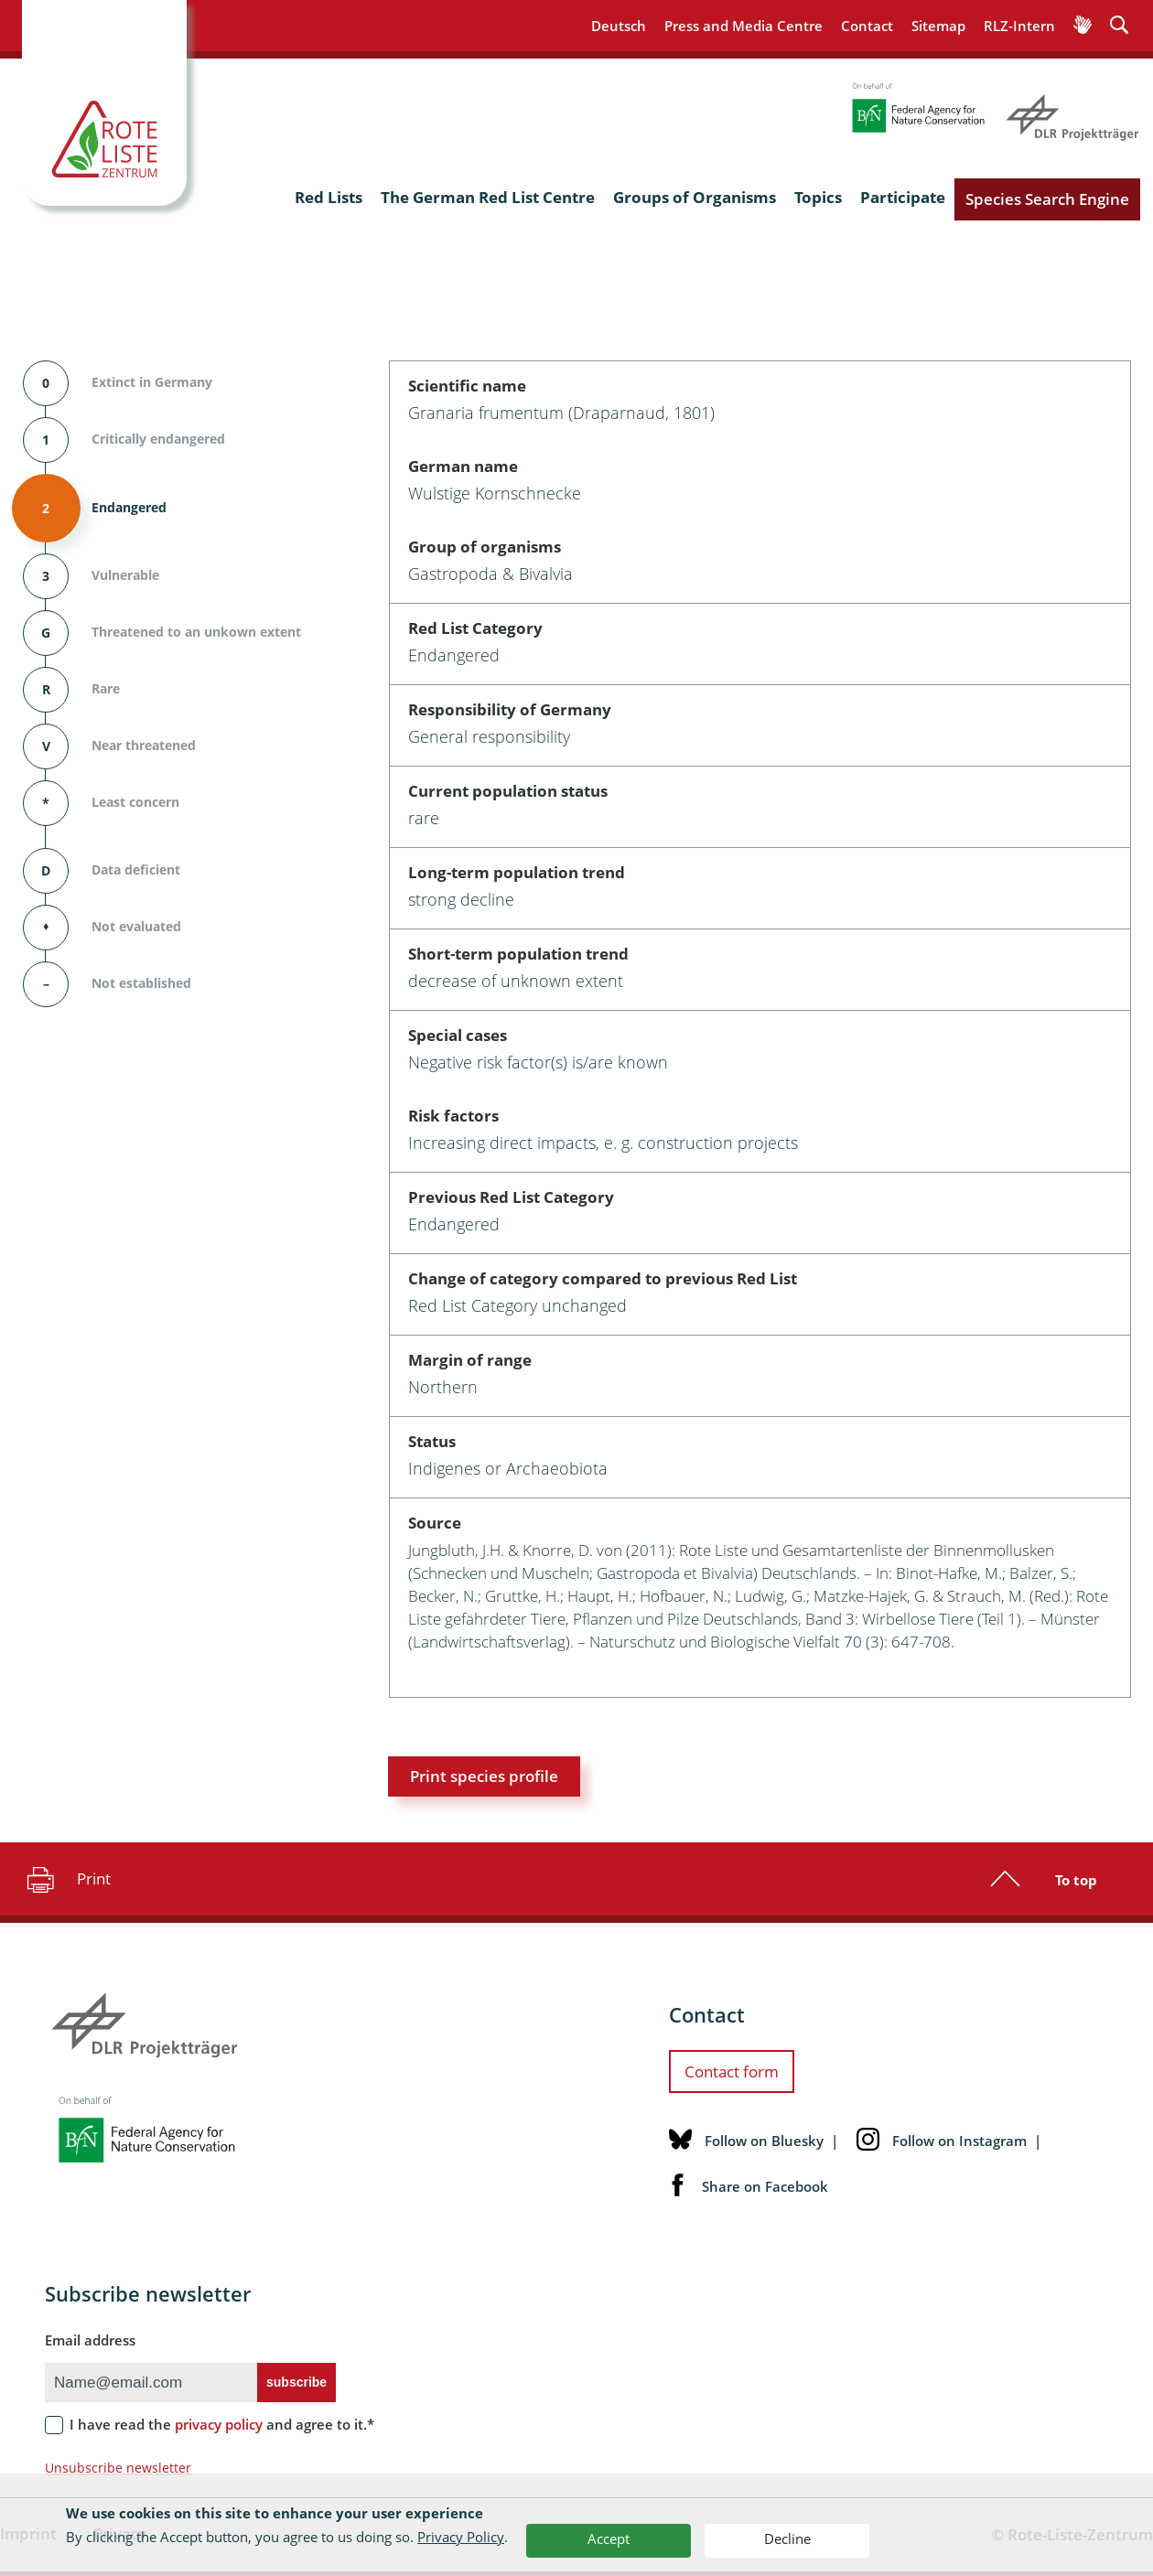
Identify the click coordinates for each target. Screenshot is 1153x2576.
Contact (867, 25)
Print (66, 1879)
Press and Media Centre (743, 25)
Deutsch (618, 25)
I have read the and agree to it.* (222, 2424)
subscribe (296, 2382)
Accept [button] (608, 2538)
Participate (902, 197)
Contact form (731, 2071)
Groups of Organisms (694, 197)
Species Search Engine (1047, 198)
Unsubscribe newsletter (118, 2467)
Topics (818, 197)
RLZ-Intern (1019, 25)
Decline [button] (787, 2538)
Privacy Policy (460, 2537)
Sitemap (938, 25)
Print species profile (484, 1776)
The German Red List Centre (488, 197)
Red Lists (328, 197)
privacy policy (219, 2424)
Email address (90, 2340)
